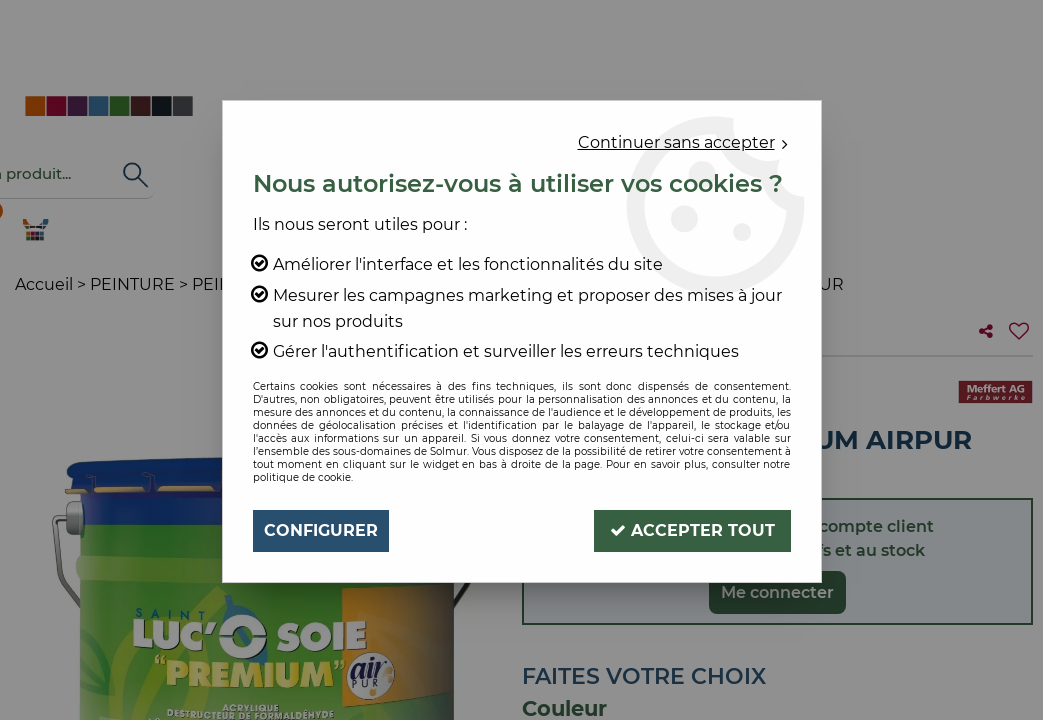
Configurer (321, 530)
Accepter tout (692, 530)
